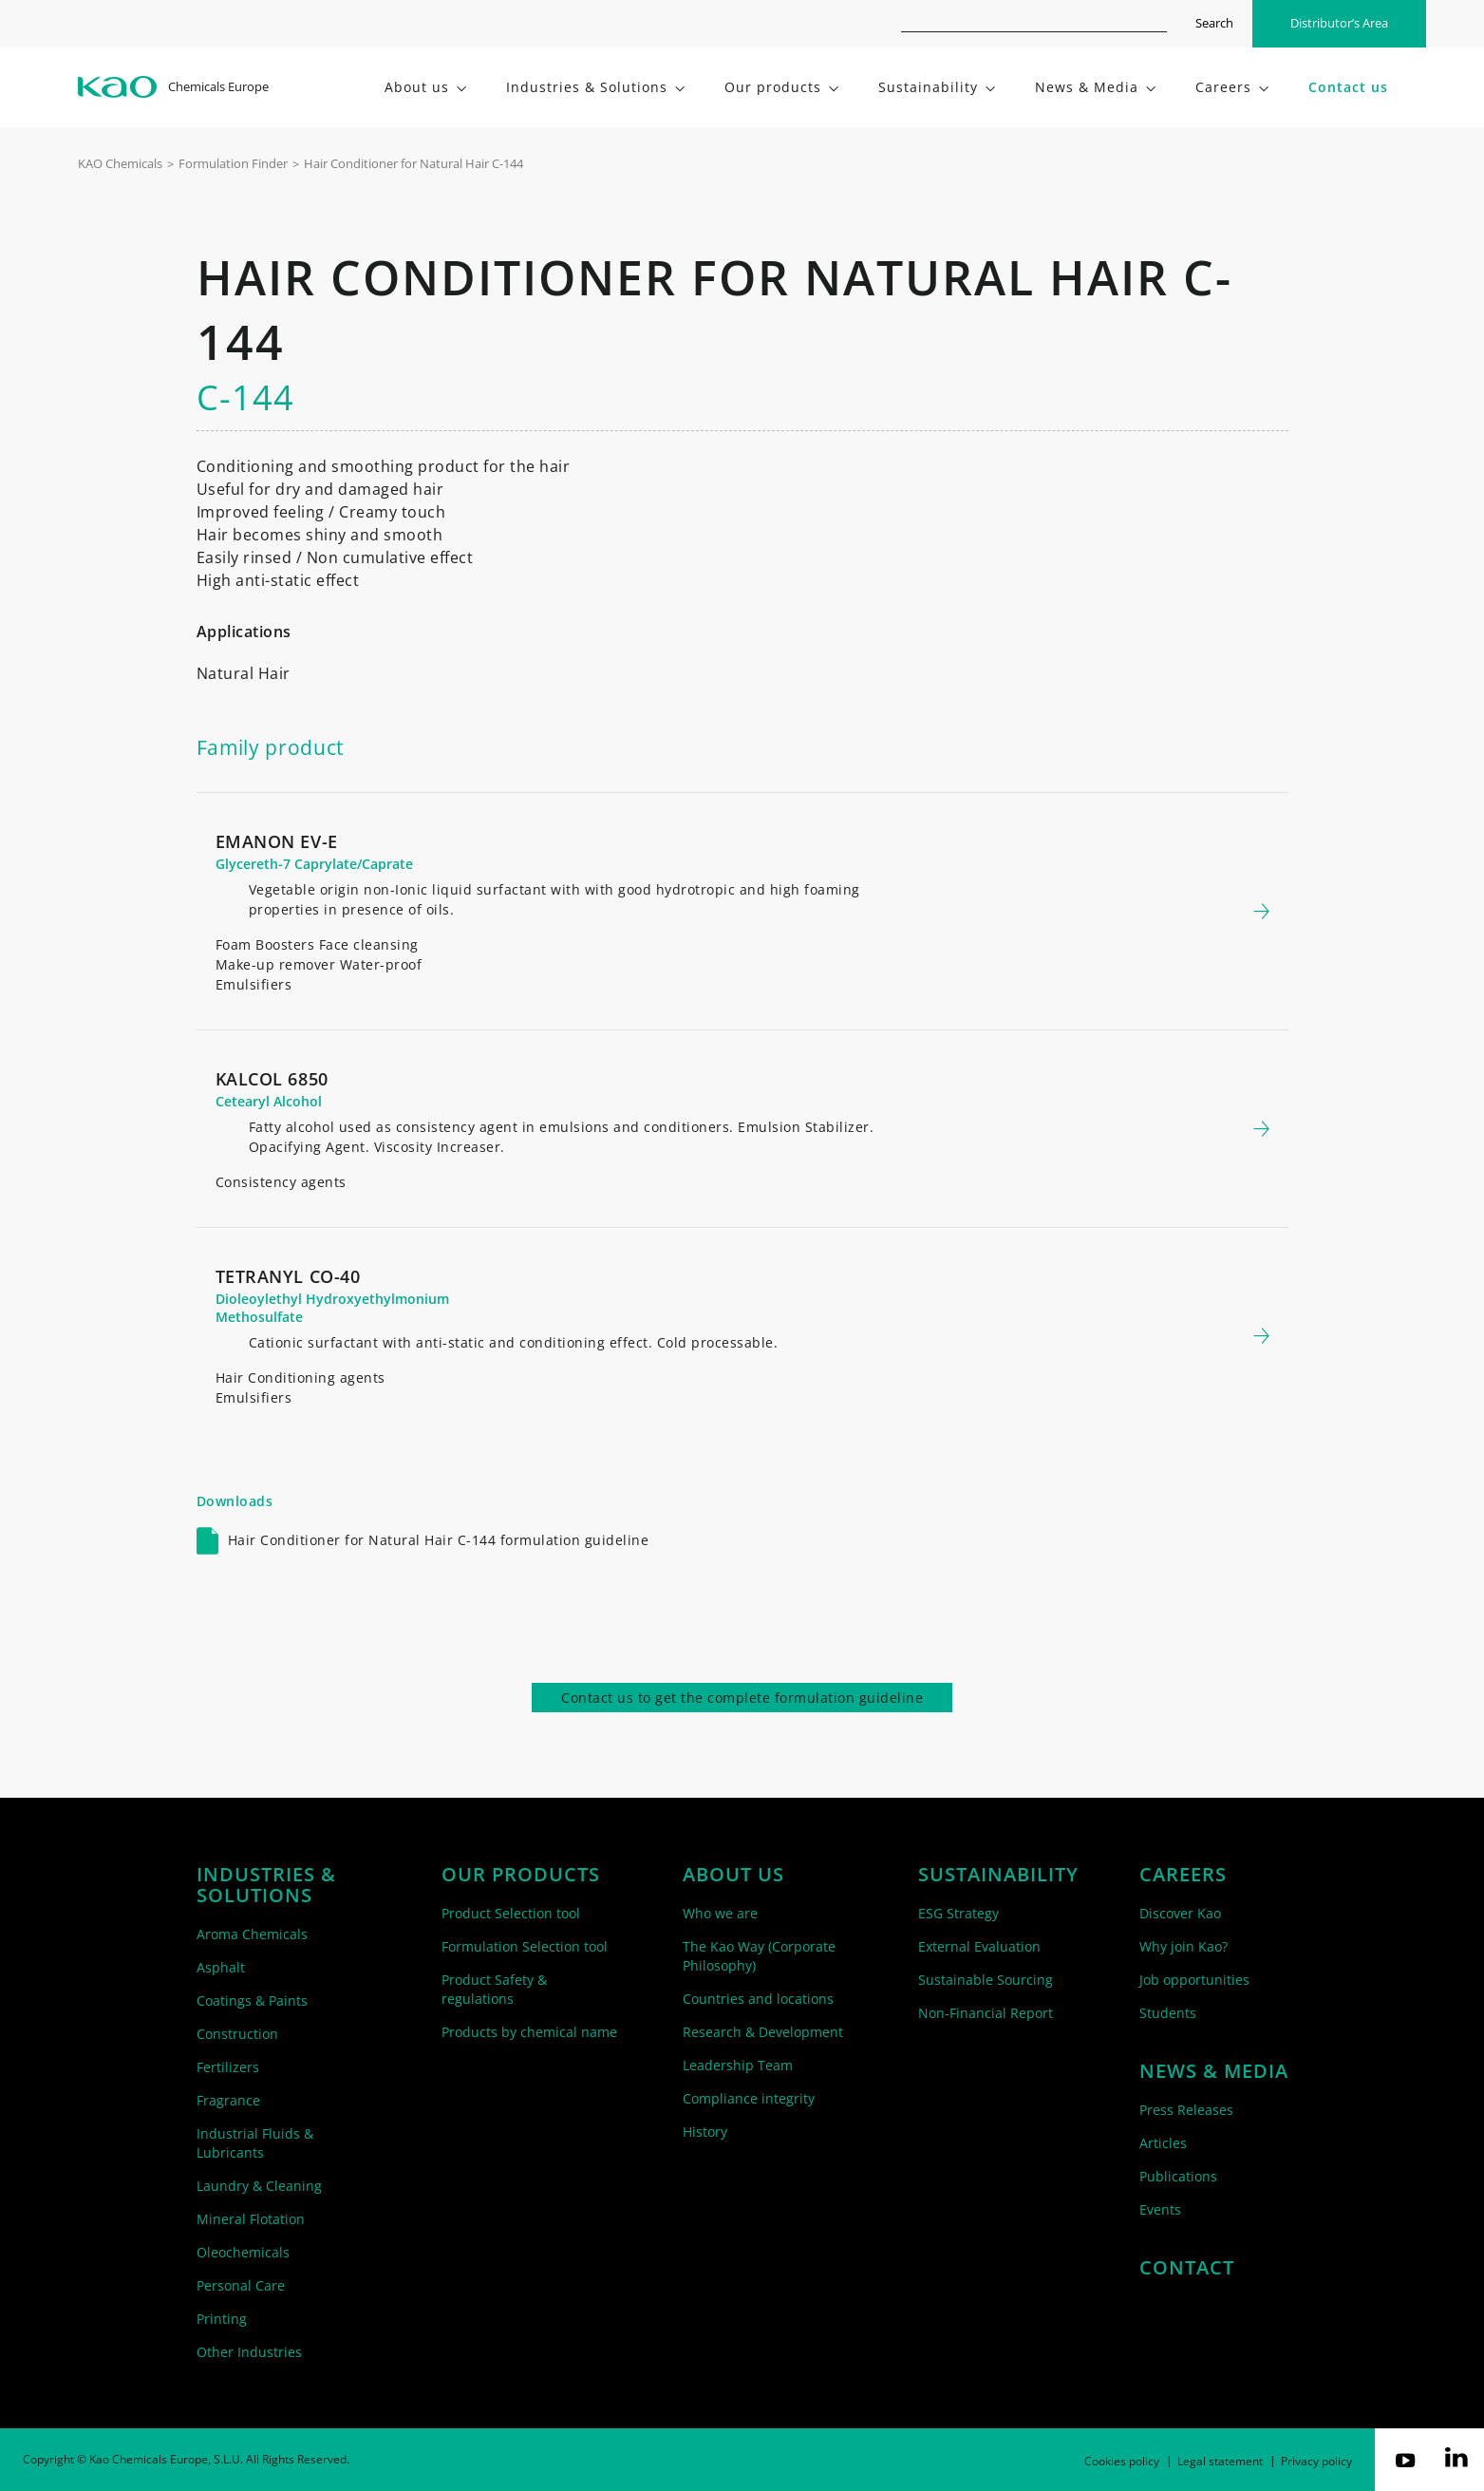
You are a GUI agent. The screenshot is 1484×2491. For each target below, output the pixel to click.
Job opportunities (1194, 1980)
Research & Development (763, 2032)
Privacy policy (1316, 2461)
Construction (237, 2034)
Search (1214, 22)
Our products (520, 1874)
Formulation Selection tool (524, 1946)
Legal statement (1220, 2461)
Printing (222, 2319)
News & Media (1213, 2071)
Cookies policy (1121, 2461)
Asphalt (221, 1967)
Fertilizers (228, 2067)
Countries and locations (758, 1999)
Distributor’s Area (1339, 22)
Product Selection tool (510, 1913)
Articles (1163, 2143)
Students (1167, 2013)
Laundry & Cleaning (259, 2186)
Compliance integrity (749, 2098)
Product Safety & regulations (494, 1989)
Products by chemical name (529, 2032)
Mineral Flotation (251, 2219)
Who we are (720, 1913)
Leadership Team (738, 2065)
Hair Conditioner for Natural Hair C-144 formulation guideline (438, 1540)
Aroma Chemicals (252, 1934)
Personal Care (241, 2285)
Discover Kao (1180, 1913)
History (705, 2132)
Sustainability (998, 1874)
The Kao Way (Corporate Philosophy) (759, 1955)
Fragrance (228, 2100)
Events (1160, 2209)
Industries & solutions (266, 1885)
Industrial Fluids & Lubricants (255, 2142)
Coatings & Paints (252, 2000)
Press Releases (1186, 2110)
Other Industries (249, 2352)
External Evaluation (979, 1946)
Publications (1178, 2176)
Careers (1183, 1874)
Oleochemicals (243, 2252)
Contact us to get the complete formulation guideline (742, 1698)
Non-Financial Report (985, 2013)
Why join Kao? (1183, 1946)
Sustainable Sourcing (985, 1980)
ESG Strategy (958, 1913)
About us (733, 1874)
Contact (1186, 2267)
